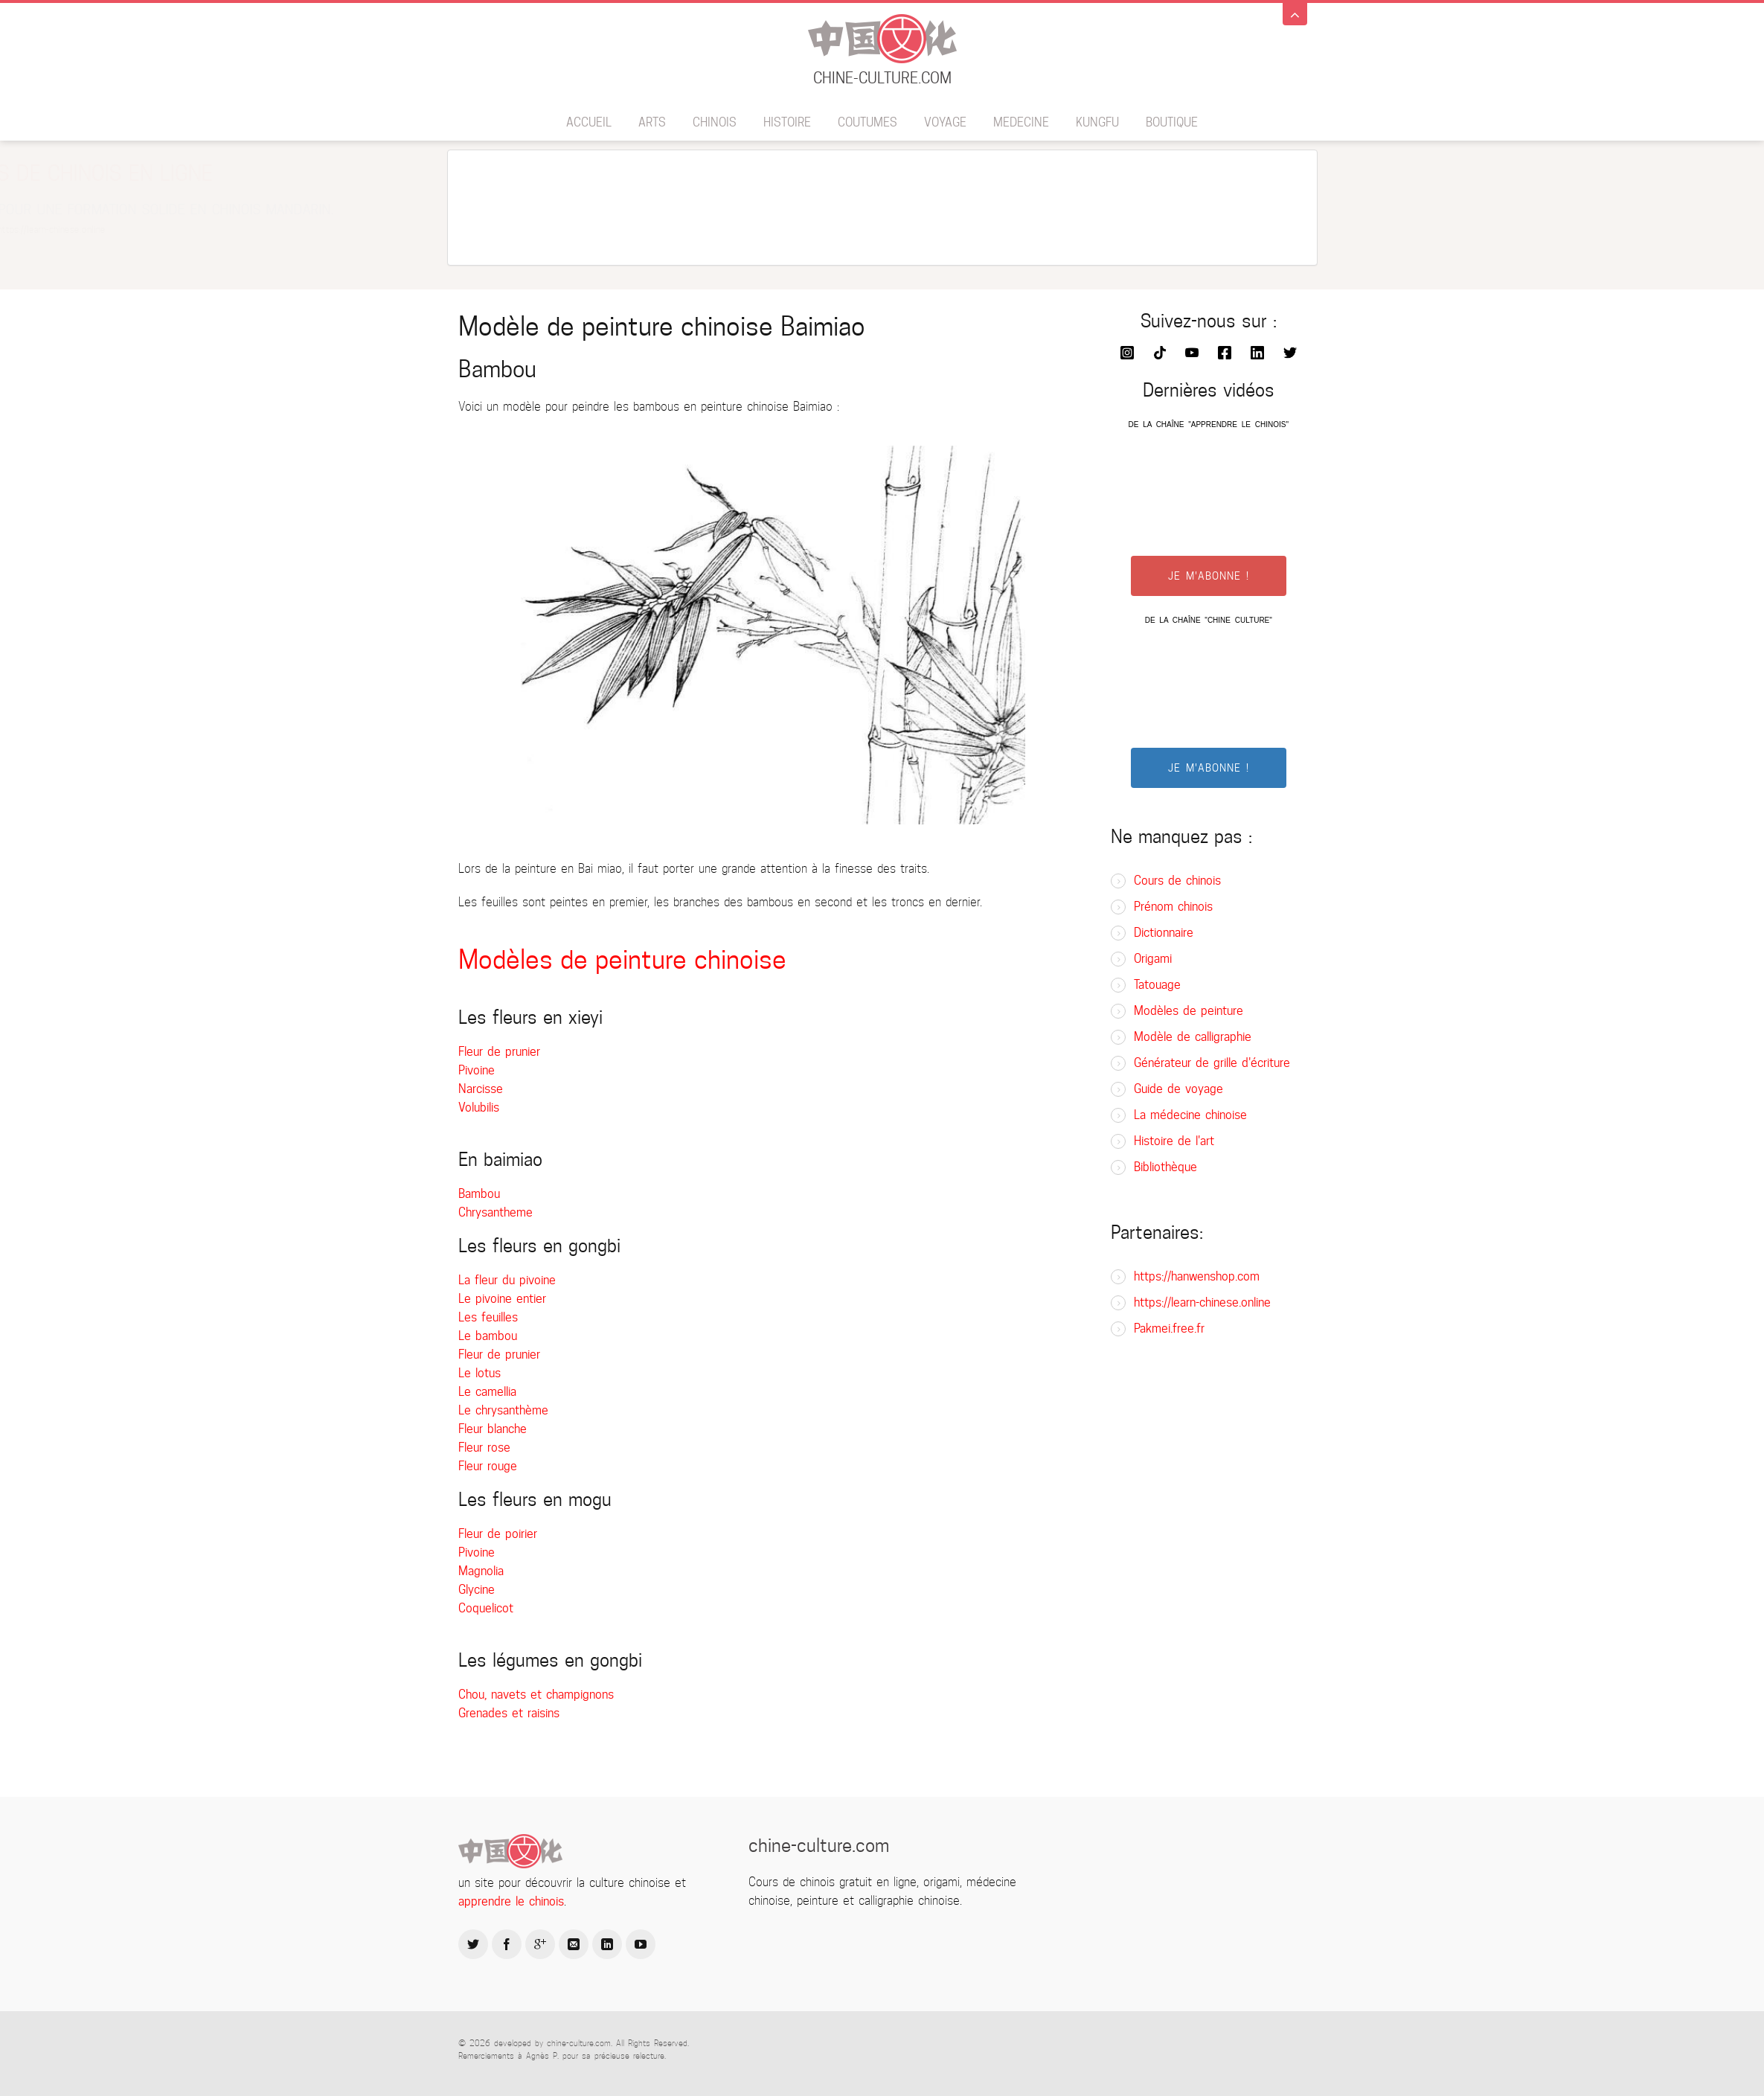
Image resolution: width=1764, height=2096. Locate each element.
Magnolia (481, 1571)
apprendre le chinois (511, 1901)
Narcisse (480, 1089)
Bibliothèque (1165, 1167)
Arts (652, 122)
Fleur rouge (487, 1466)
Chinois (715, 122)
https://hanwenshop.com (1197, 1276)
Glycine (476, 1590)
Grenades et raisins (508, 1713)
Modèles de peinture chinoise (622, 959)
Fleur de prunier (499, 1052)
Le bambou (487, 1336)
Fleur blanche (492, 1429)
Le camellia (487, 1392)
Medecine (1021, 122)
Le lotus (479, 1373)
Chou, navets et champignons (536, 1695)
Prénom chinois (1173, 907)
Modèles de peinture (1188, 1011)
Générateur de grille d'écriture (1212, 1063)
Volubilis (478, 1107)
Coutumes (867, 122)
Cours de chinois (1177, 881)
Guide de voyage (1178, 1089)
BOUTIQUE (1172, 122)
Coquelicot (485, 1608)
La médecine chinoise (1190, 1115)
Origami (1153, 959)
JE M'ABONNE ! (1208, 576)
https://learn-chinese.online (1202, 1302)
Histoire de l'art (1174, 1141)
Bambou (479, 1194)
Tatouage (1157, 985)
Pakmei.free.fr (1169, 1328)
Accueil (589, 122)
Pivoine (476, 1070)
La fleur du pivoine (507, 1280)
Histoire (787, 122)
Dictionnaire (1163, 933)
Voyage (945, 122)
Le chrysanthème (503, 1410)
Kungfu (1097, 122)
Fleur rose (484, 1447)
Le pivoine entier (502, 1299)
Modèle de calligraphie (1192, 1037)
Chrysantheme (495, 1212)
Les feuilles (488, 1317)
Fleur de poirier (497, 1534)
